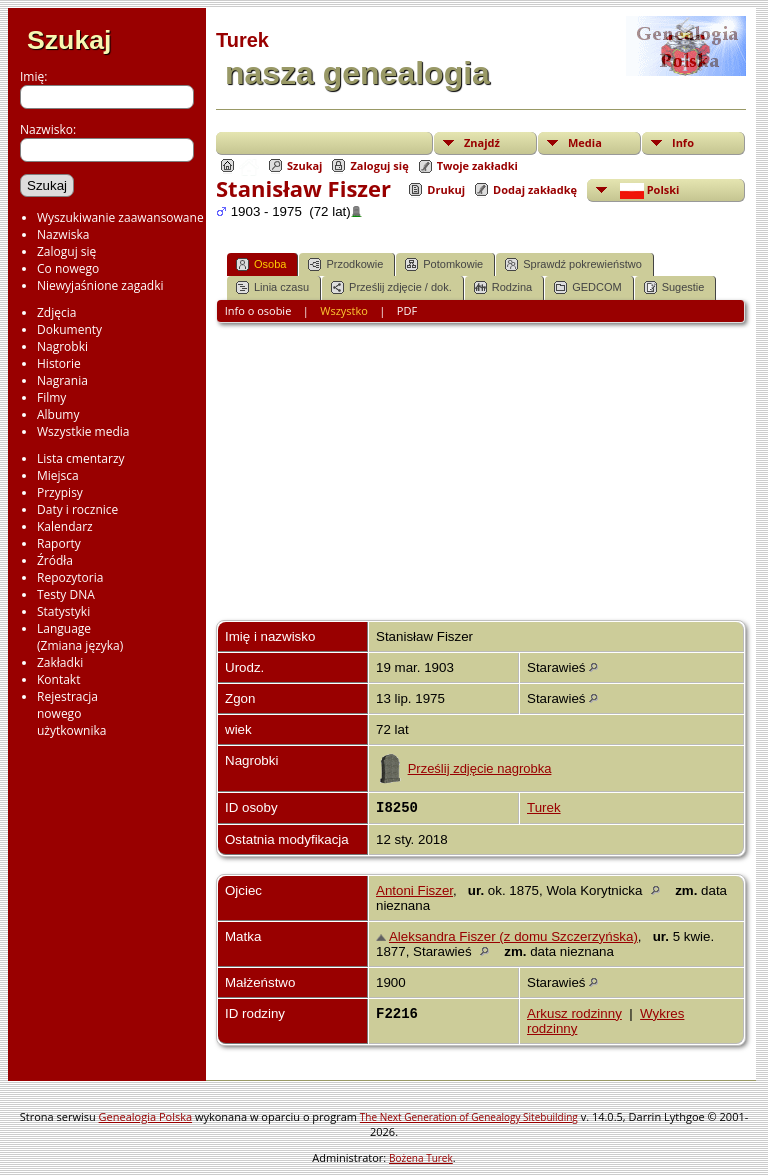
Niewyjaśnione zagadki (100, 285)
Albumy (58, 414)
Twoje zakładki (477, 165)
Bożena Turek (421, 1158)
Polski (648, 190)
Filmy (51, 397)
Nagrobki (62, 346)
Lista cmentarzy (81, 458)
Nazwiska (63, 234)
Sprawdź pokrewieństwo (573, 264)
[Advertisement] (481, 480)
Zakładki (60, 662)
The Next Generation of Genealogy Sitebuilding (469, 1117)
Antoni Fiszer (414, 890)
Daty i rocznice (77, 509)
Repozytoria (70, 577)
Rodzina (503, 287)
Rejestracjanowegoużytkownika (71, 713)
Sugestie (674, 287)
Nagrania (62, 380)
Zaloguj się (66, 251)
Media (585, 142)
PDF (407, 310)
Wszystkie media (83, 431)
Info (683, 142)
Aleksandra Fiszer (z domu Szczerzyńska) (513, 936)
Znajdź (482, 142)
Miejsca (58, 475)
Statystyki (63, 611)
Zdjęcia (56, 312)
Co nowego (68, 268)
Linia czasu (272, 287)
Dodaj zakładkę (535, 189)
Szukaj (69, 40)
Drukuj (446, 189)
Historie (59, 363)
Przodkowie (345, 264)
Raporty (59, 543)
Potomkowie (444, 264)
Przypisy (60, 492)
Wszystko (344, 310)
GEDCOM (588, 287)
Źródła (55, 560)
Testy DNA (66, 594)
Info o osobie (258, 310)
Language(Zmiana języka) (80, 637)
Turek (544, 807)
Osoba (261, 264)
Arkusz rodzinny (574, 1013)
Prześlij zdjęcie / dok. (391, 287)
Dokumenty (69, 329)
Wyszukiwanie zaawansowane (120, 217)
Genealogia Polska (145, 1116)
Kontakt (58, 679)
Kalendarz (65, 526)
